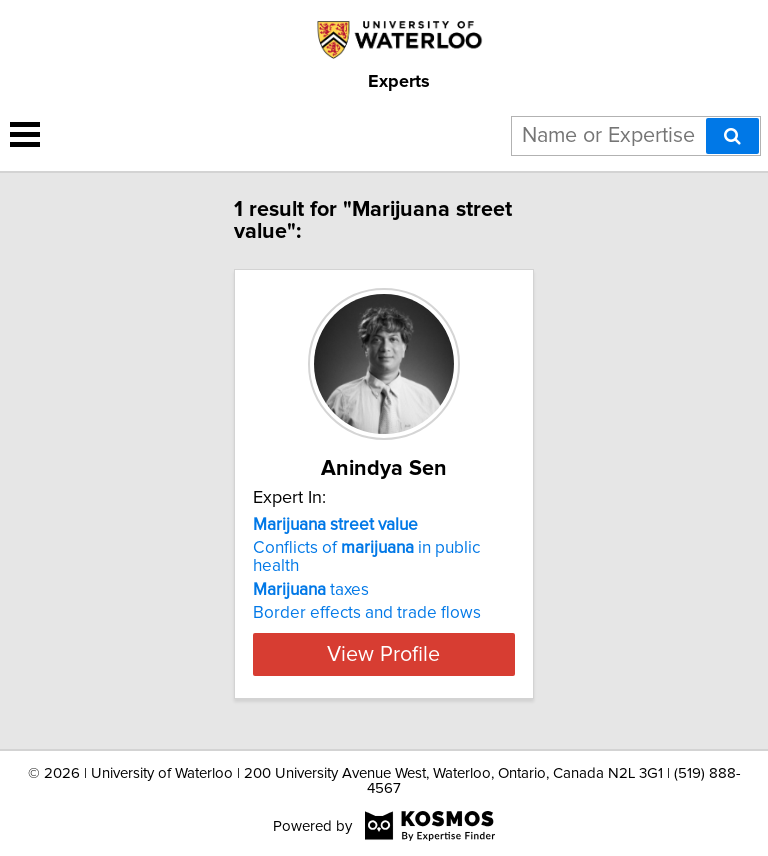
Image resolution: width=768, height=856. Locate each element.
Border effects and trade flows (367, 613)
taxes (311, 590)
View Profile (383, 654)
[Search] (732, 136)
